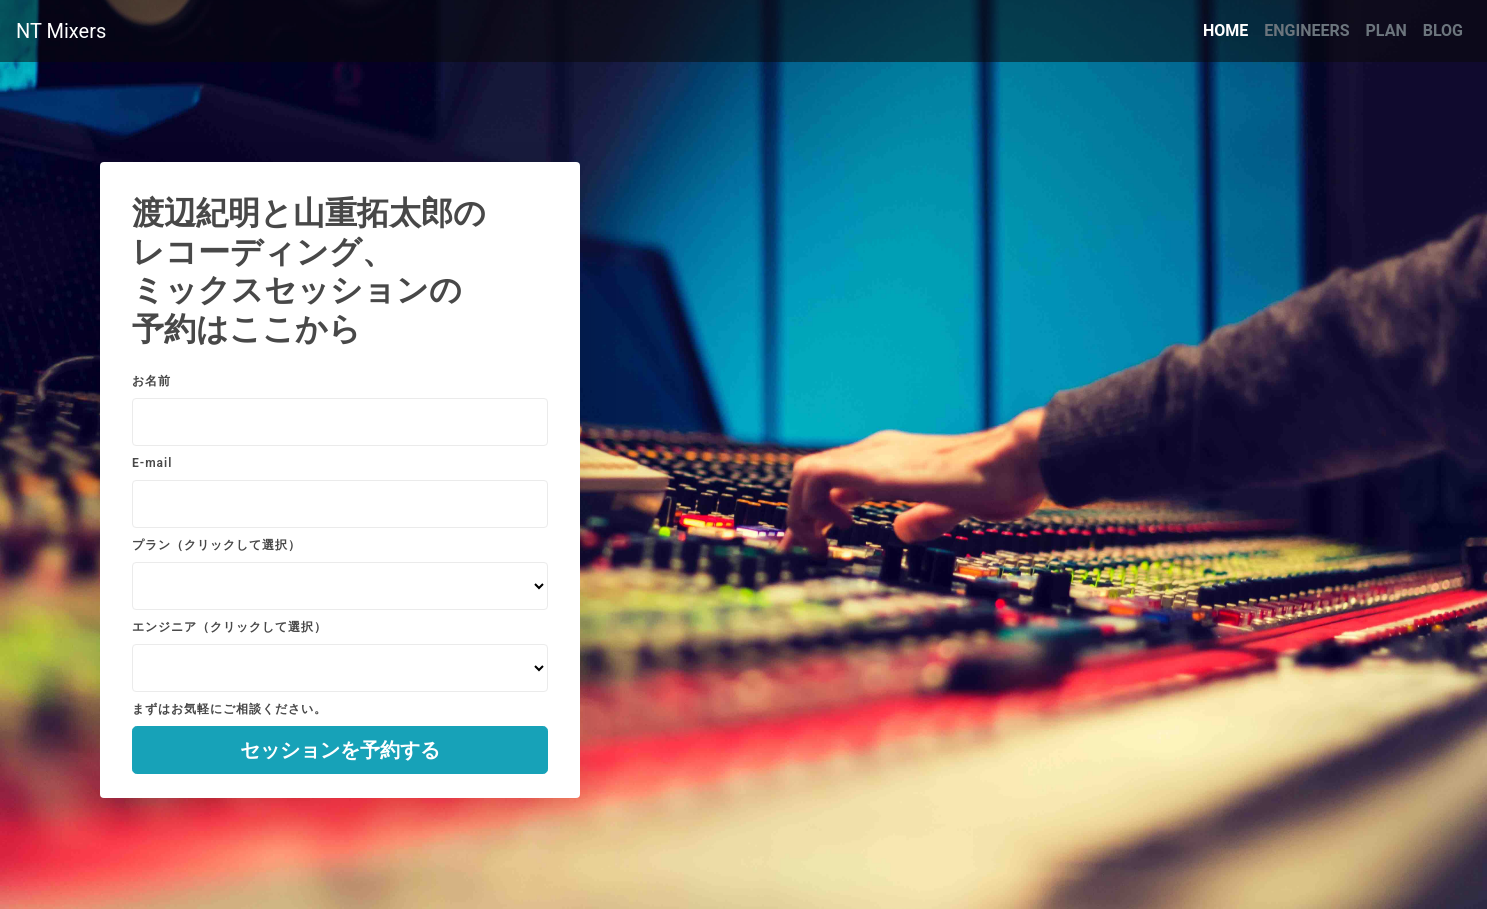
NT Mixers (61, 31)
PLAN (1386, 30)
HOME (1229, 29)
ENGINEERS (1306, 30)
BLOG (1443, 30)
